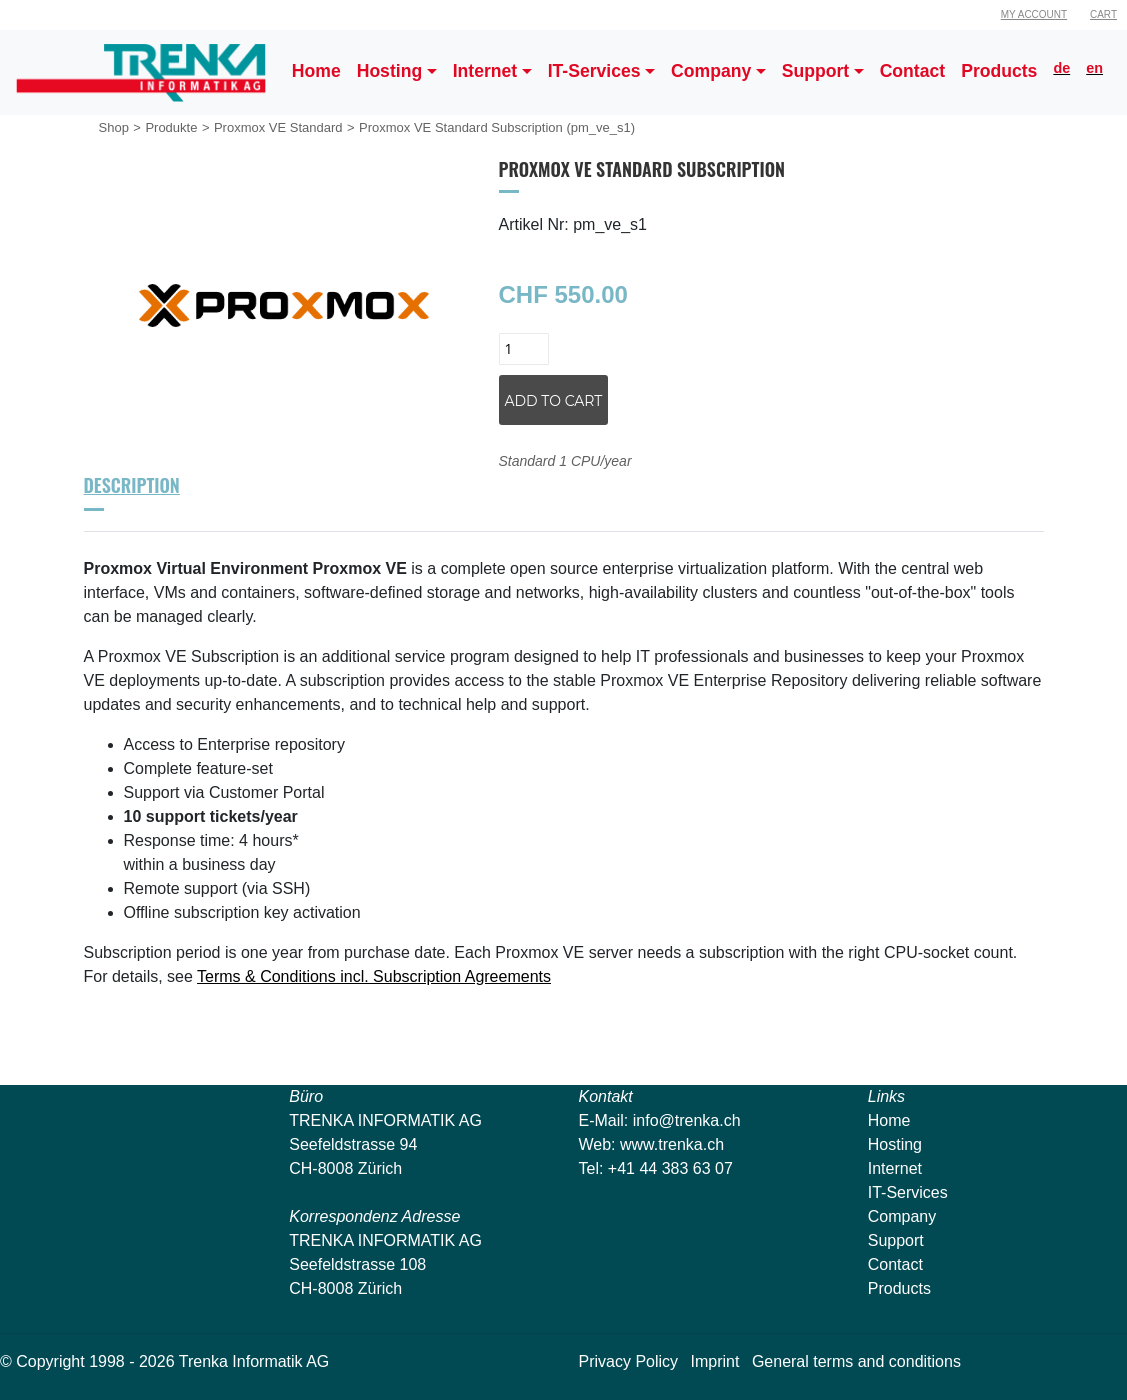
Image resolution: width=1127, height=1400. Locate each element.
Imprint (715, 1361)
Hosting (895, 1144)
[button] (397, 72)
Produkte (171, 127)
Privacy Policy (629, 1361)
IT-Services (908, 1192)
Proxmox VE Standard (278, 127)
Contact (895, 1264)
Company (902, 1216)
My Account (1034, 14)
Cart (1103, 14)
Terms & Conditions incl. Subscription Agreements (374, 976)
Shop (114, 127)
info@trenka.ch (687, 1120)
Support (896, 1240)
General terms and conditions (856, 1361)
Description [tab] (132, 485)
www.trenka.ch (672, 1144)
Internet (895, 1168)
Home (889, 1120)
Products (899, 1288)
